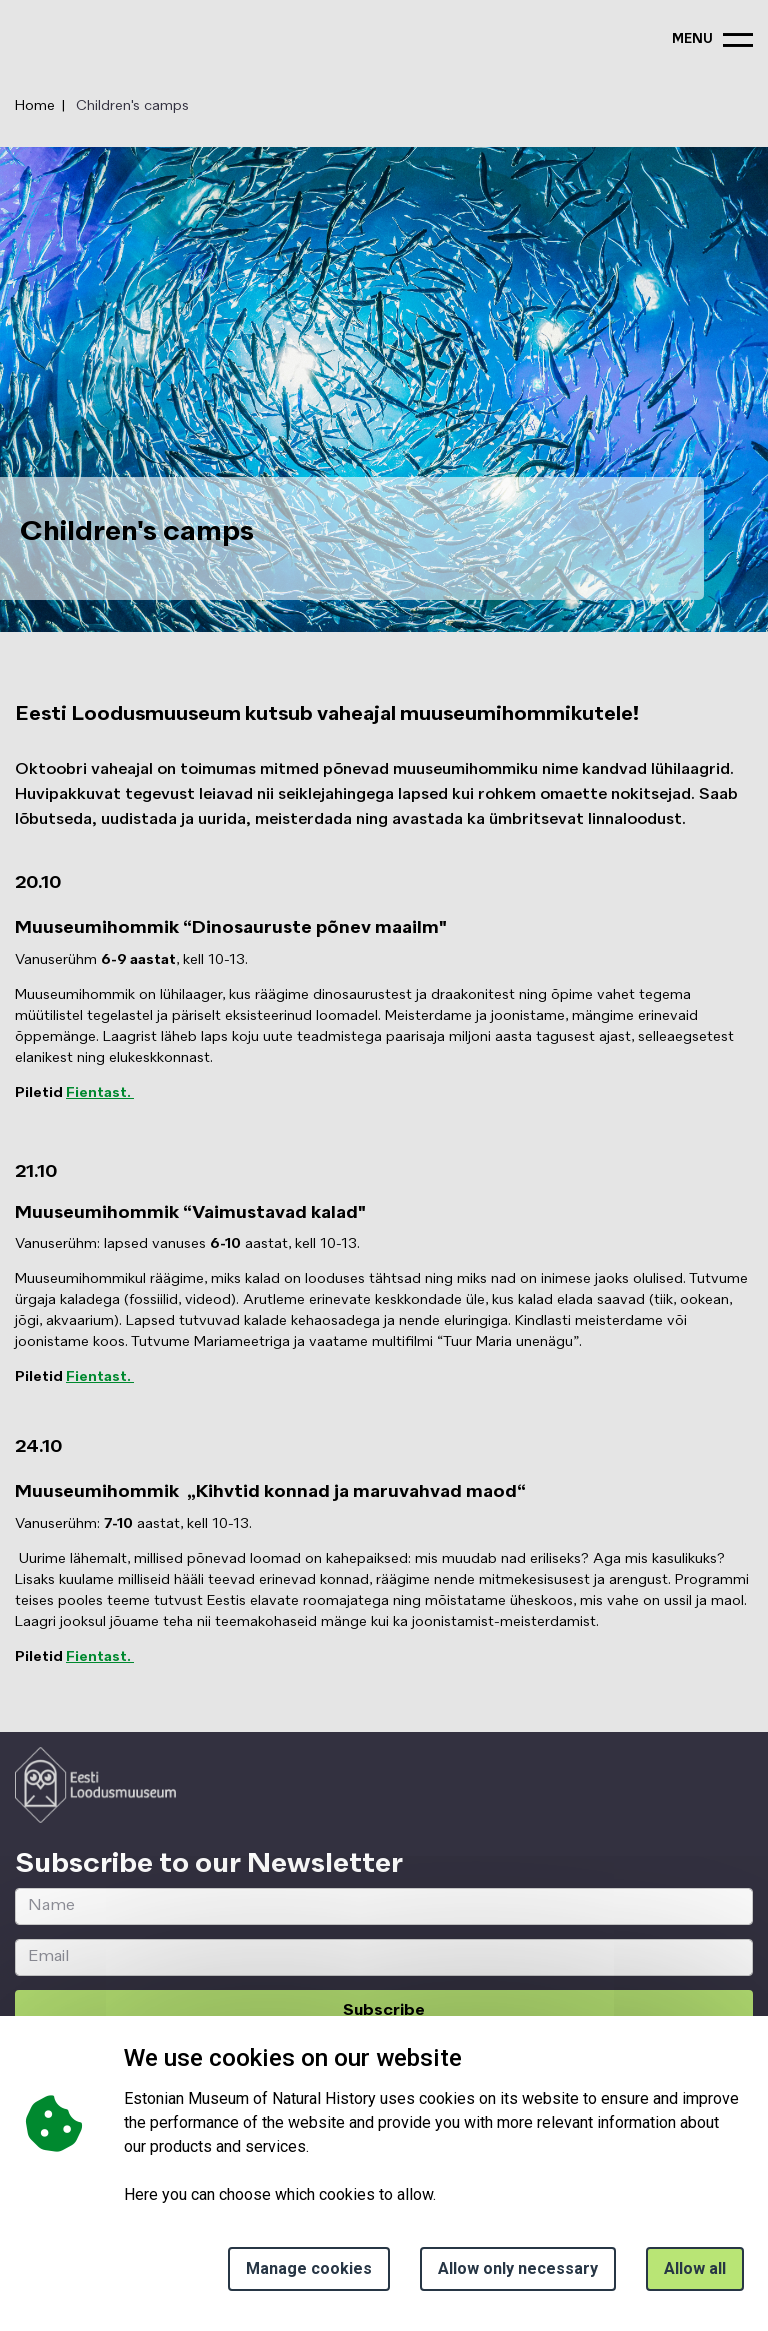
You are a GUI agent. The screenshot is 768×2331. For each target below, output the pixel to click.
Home (35, 106)
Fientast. (100, 1093)
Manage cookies (309, 2268)
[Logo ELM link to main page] (95, 1785)
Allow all (695, 2268)
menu (692, 39)
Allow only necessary (518, 2268)
